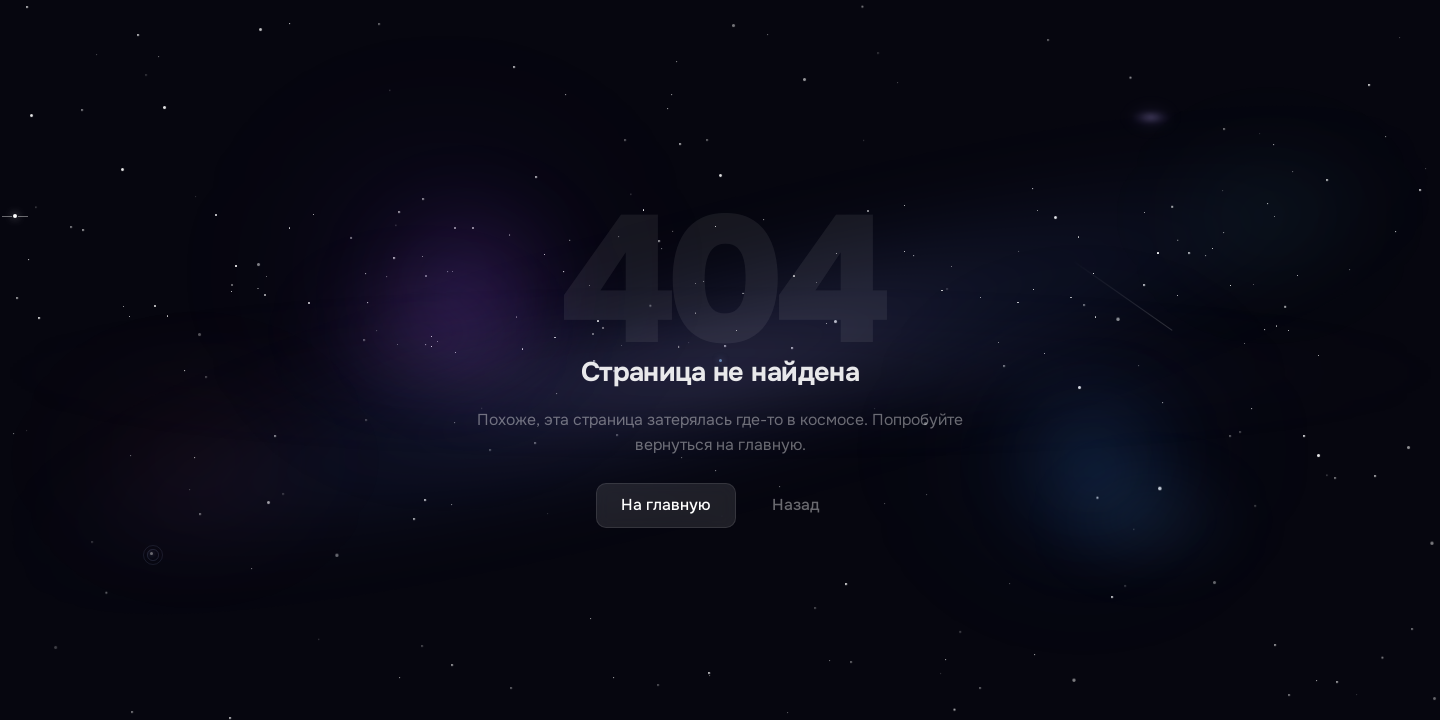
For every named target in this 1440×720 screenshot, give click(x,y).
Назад (796, 505)
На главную (666, 505)
